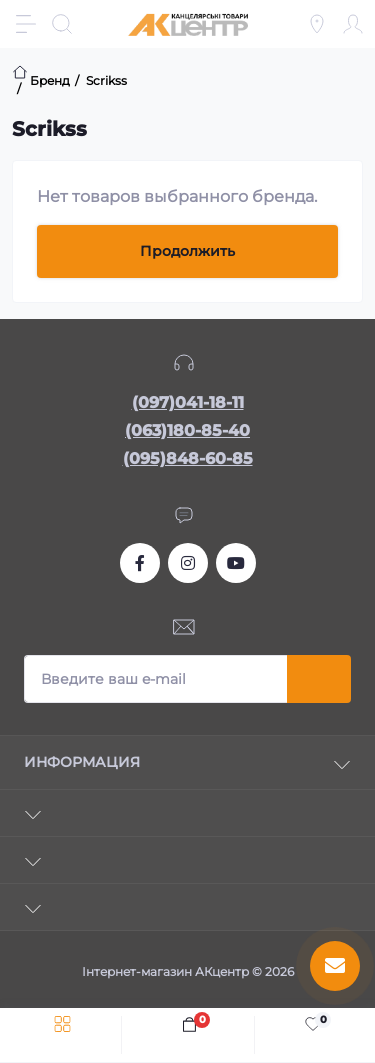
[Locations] (317, 24)
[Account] (353, 24)
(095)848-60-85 (188, 458)
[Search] (62, 24)
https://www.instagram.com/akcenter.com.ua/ (188, 563)
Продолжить (187, 251)
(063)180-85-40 (187, 430)
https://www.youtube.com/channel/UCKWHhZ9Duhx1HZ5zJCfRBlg (236, 563)
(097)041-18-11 (188, 402)
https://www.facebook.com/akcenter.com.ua (140, 563)
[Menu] (26, 24)
